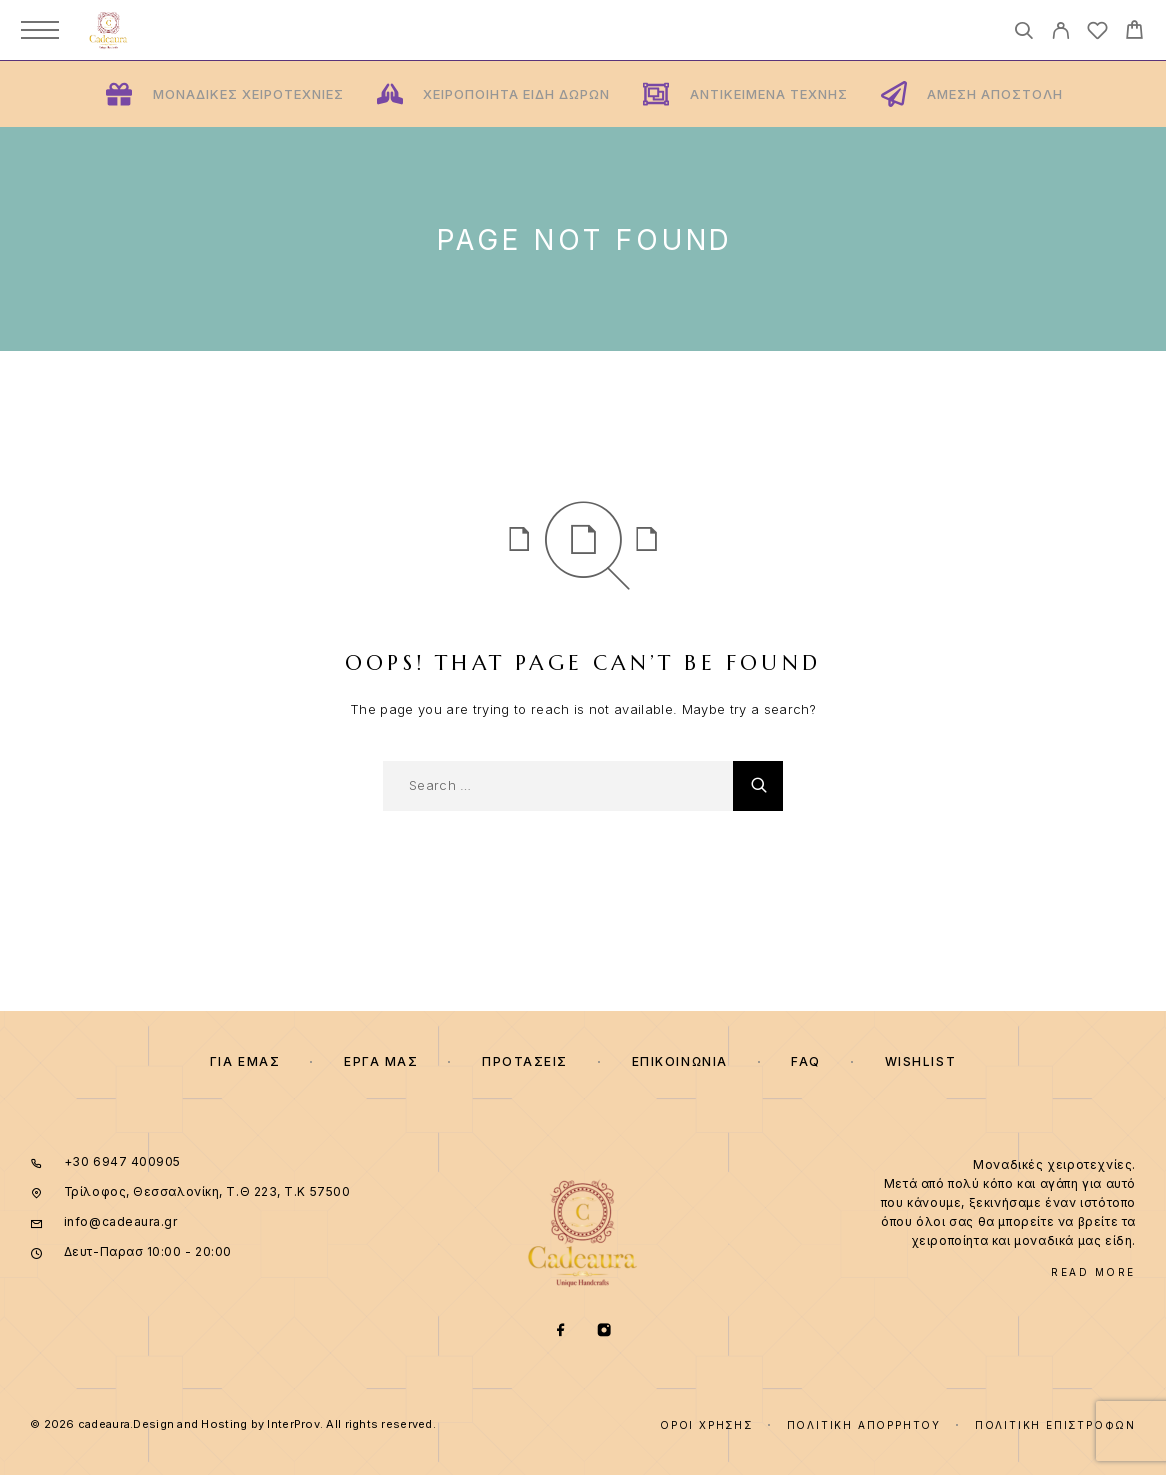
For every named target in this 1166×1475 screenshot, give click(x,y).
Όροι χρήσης (706, 1425)
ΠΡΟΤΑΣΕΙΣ (525, 1061)
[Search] (1023, 33)
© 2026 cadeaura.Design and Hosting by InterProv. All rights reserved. (233, 1424)
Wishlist (920, 1061)
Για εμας (245, 1061)
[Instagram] (604, 1331)
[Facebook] (561, 1331)
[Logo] (108, 30)
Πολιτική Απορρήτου (864, 1425)
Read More (1093, 1272)
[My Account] (1060, 33)
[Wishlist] (1097, 33)
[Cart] (1134, 32)
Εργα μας (381, 1061)
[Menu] (40, 30)
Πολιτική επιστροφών (1055, 1425)
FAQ (806, 1061)
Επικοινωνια (680, 1061)
